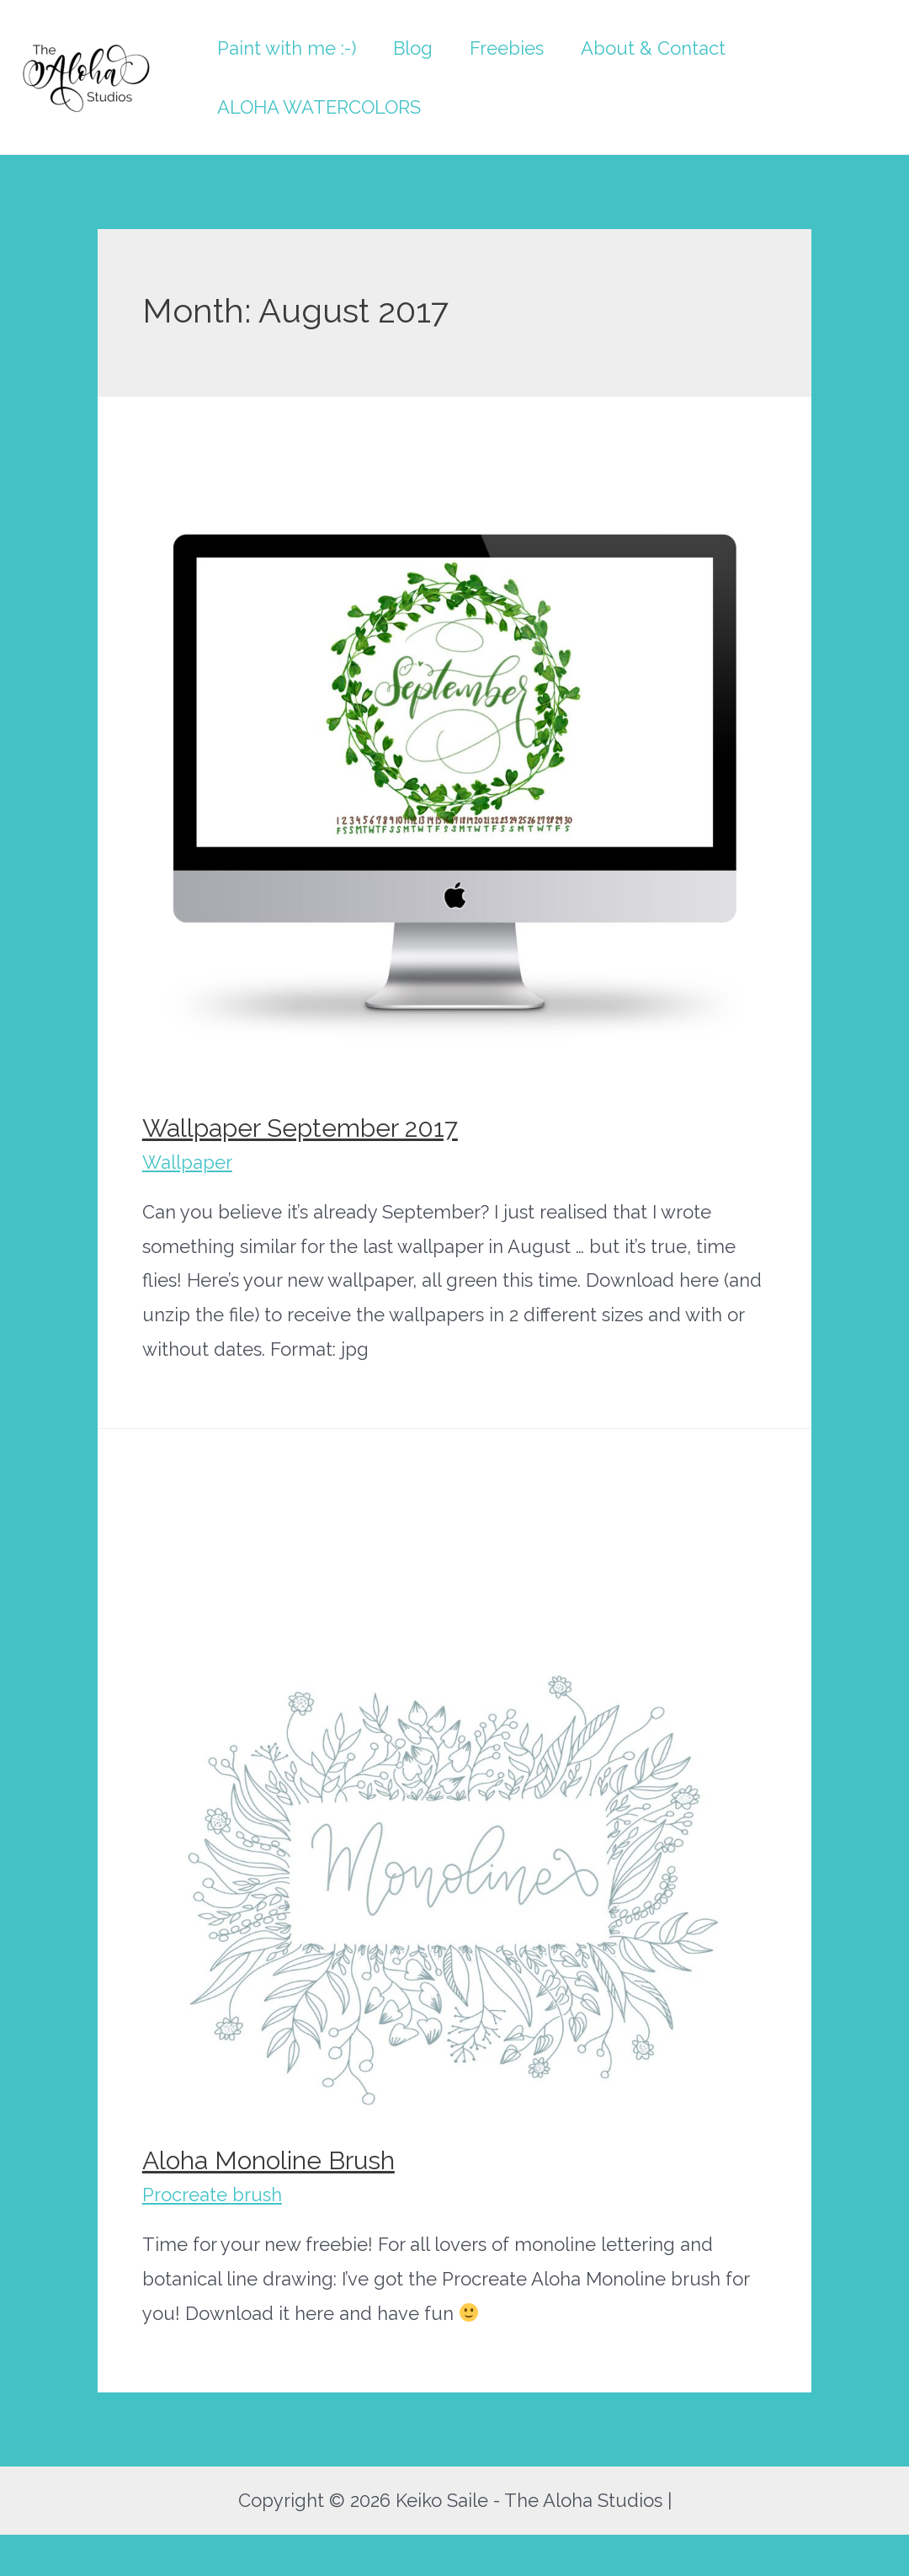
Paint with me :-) (286, 48)
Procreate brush (212, 2194)
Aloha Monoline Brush (268, 2160)
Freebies (507, 48)
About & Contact (653, 48)
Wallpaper (187, 1162)
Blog (413, 48)
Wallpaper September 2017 (300, 1128)
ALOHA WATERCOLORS (319, 107)
